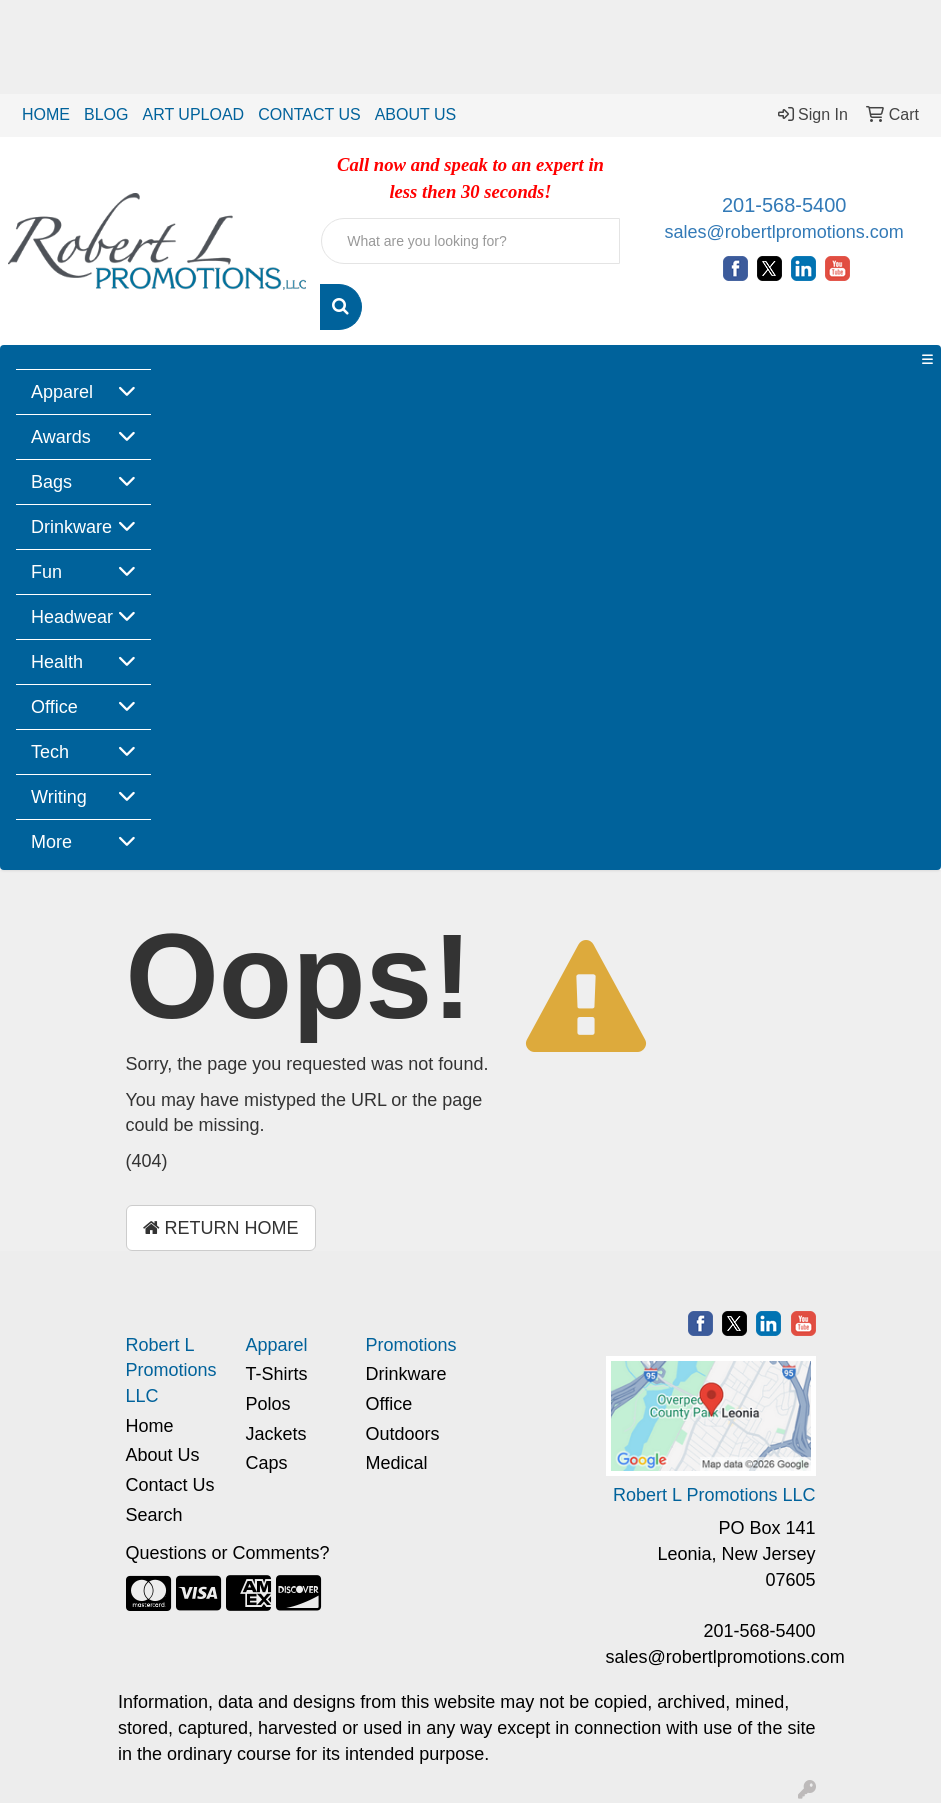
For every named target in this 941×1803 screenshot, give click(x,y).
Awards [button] (61, 437)
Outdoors (403, 1434)
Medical (397, 1463)
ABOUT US (416, 114)
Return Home (221, 1228)
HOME (46, 114)
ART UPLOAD (193, 114)
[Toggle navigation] (927, 360)
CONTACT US (309, 114)
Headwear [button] (72, 617)
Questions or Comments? (228, 1553)
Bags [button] (51, 482)
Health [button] (57, 662)
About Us (163, 1455)
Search (154, 1515)
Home (150, 1426)
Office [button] (54, 707)
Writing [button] (59, 797)
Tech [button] (50, 752)
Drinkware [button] (71, 527)
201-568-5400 (784, 205)
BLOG (106, 114)
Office (389, 1404)
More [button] (51, 842)
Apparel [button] (62, 392)
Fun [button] (46, 572)
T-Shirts (277, 1374)
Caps (267, 1463)
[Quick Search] (470, 241)
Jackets (276, 1434)
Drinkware (406, 1374)
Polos (268, 1404)
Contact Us (170, 1485)
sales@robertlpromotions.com (783, 232)
